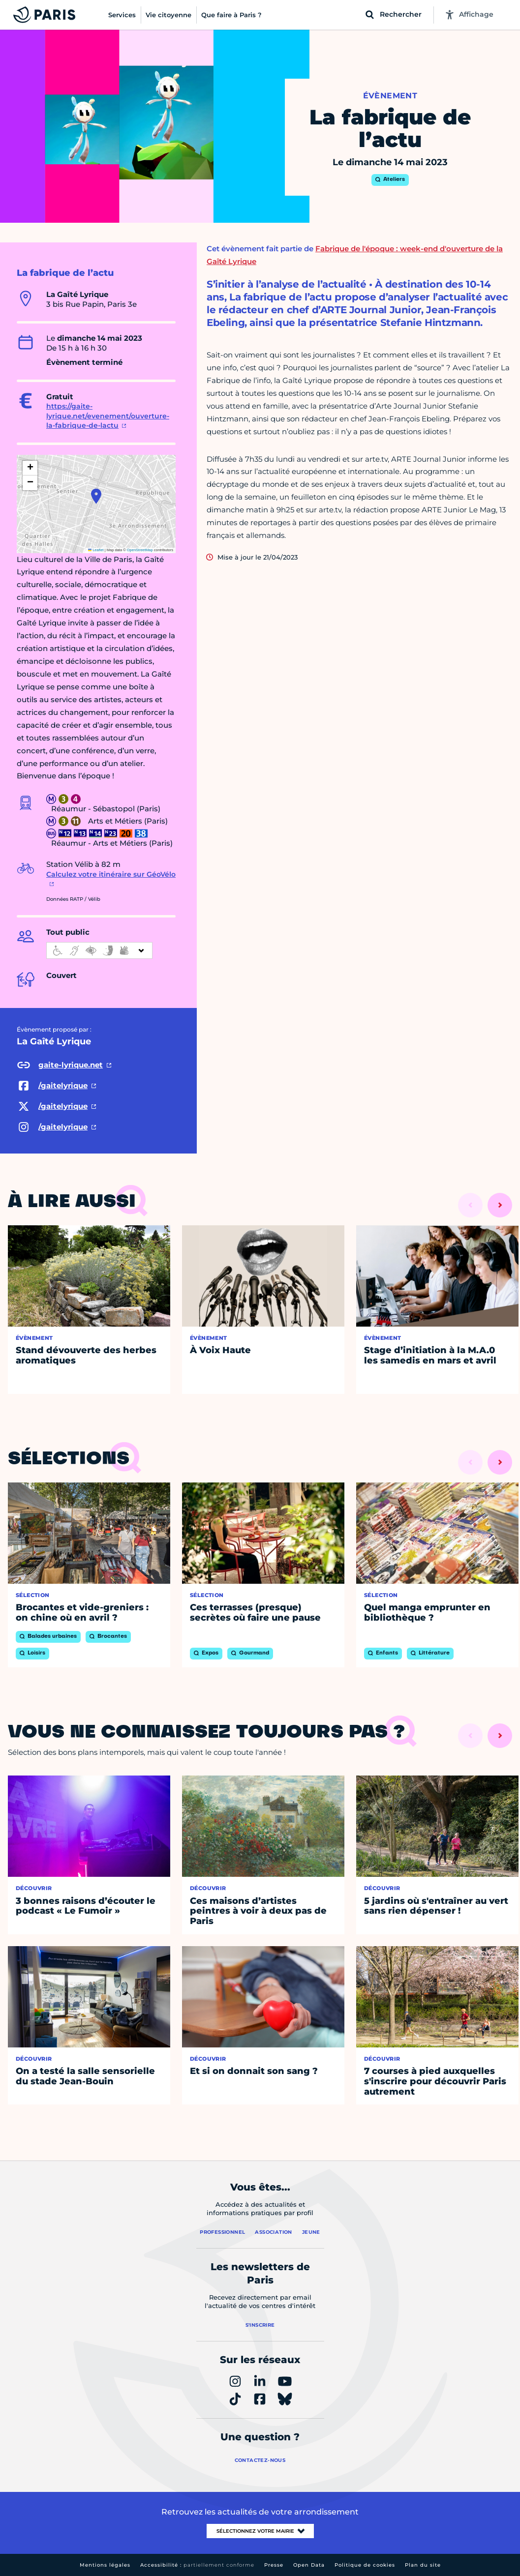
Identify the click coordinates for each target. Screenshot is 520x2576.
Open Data (309, 2565)
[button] (96, 496)
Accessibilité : (197, 2565)
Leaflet (96, 550)
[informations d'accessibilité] (99, 950)
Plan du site (423, 2565)
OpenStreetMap (140, 550)
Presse (273, 2565)
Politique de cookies (365, 2565)
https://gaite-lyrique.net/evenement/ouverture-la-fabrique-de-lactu (107, 416)
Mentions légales (105, 2565)
